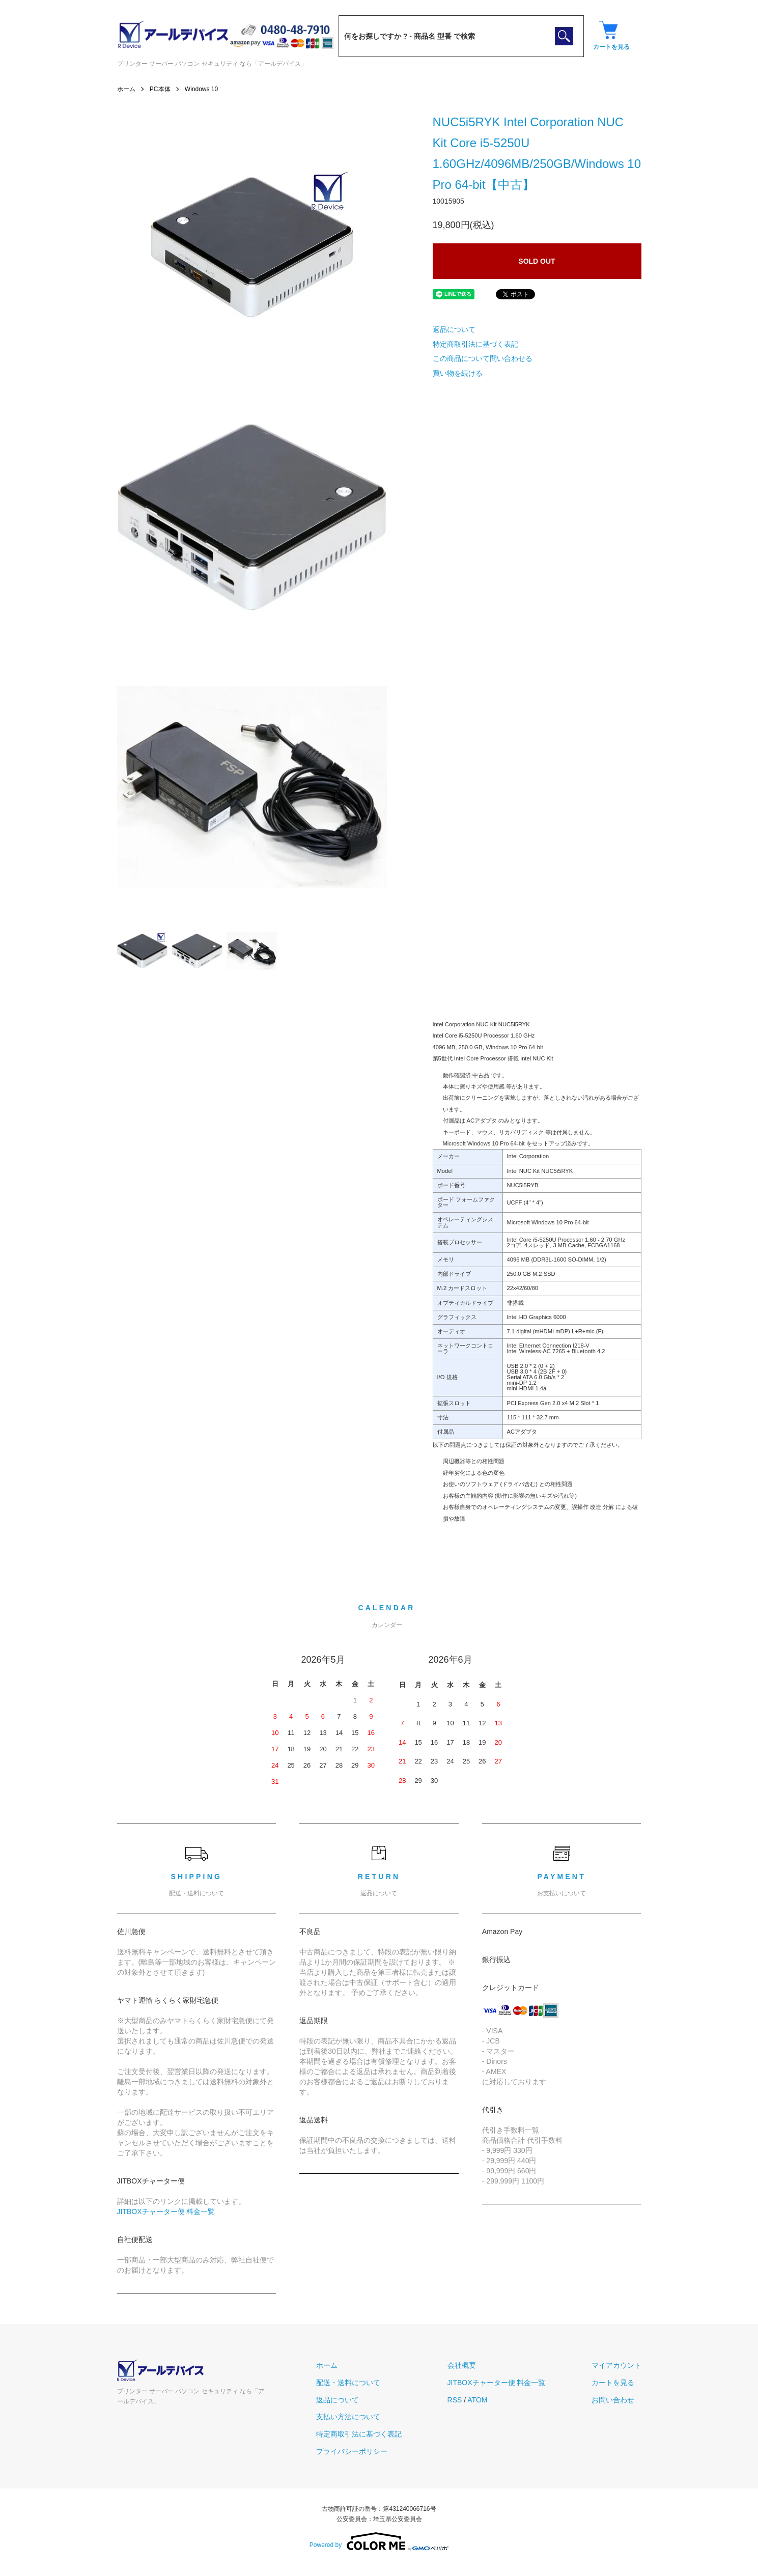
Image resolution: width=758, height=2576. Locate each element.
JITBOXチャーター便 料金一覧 (166, 2211)
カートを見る (613, 2382)
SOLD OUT (536, 261)
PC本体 (160, 89)
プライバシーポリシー (351, 2451)
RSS (454, 2400)
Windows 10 (201, 89)
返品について (454, 329)
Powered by (379, 2541)
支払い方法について (348, 2417)
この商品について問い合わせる (482, 358)
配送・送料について (348, 2382)
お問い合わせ (613, 2400)
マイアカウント (616, 2365)
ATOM (477, 2400)
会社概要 (461, 2365)
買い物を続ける (458, 373)
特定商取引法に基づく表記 (475, 344)
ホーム (126, 89)
